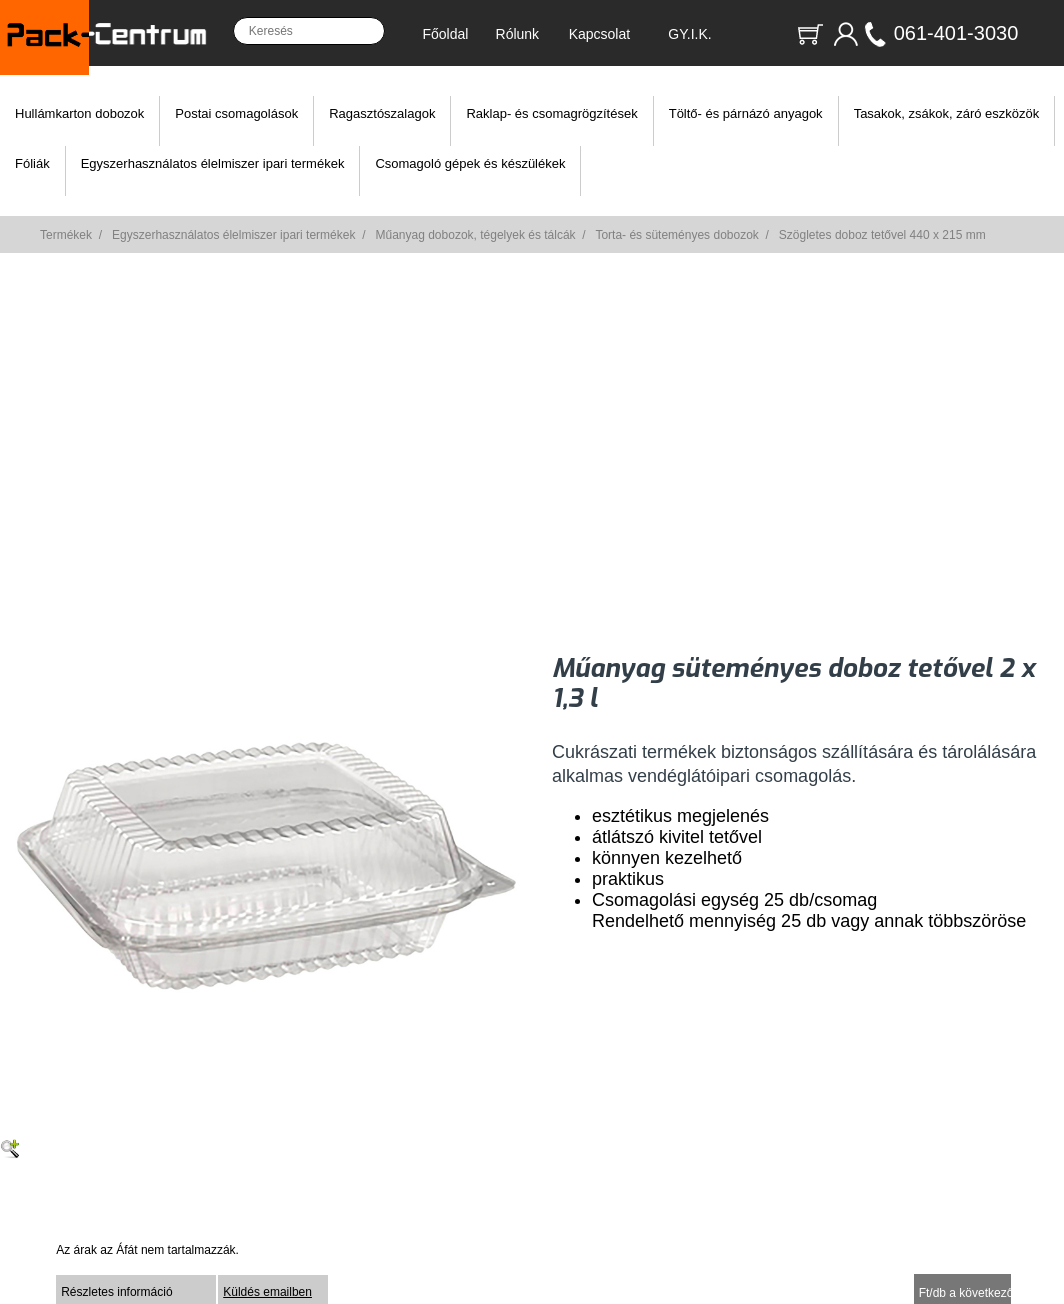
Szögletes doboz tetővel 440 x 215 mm (882, 235)
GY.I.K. (689, 34)
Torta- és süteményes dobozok (676, 235)
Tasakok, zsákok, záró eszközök (947, 113)
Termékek (66, 235)
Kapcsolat (599, 34)
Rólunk (518, 34)
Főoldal (445, 34)
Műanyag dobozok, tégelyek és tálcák (475, 235)
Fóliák (32, 163)
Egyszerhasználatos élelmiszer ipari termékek (213, 163)
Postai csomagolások (236, 113)
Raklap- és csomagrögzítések (551, 113)
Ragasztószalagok (382, 113)
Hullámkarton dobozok (79, 113)
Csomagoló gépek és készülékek (470, 163)
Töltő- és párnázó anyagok (746, 113)
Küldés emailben (267, 1292)
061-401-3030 (956, 33)
